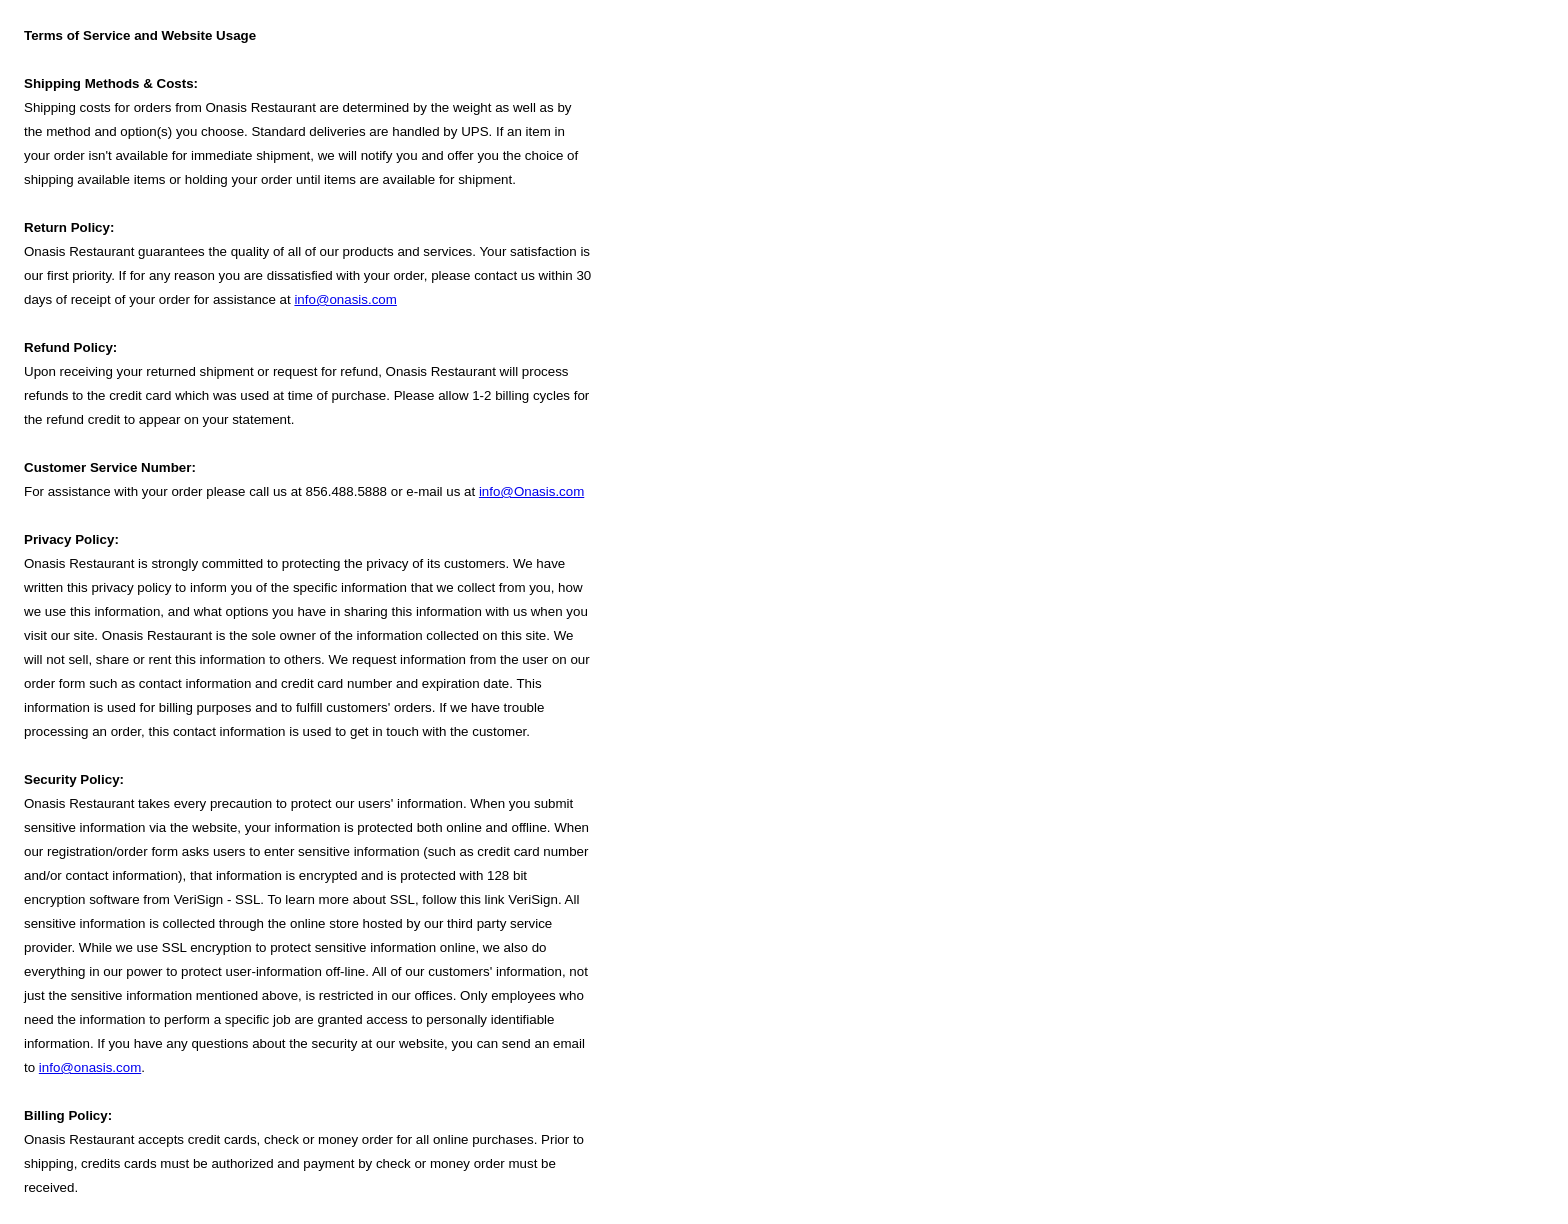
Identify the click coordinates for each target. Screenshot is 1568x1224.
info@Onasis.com (531, 491)
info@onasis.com (345, 299)
